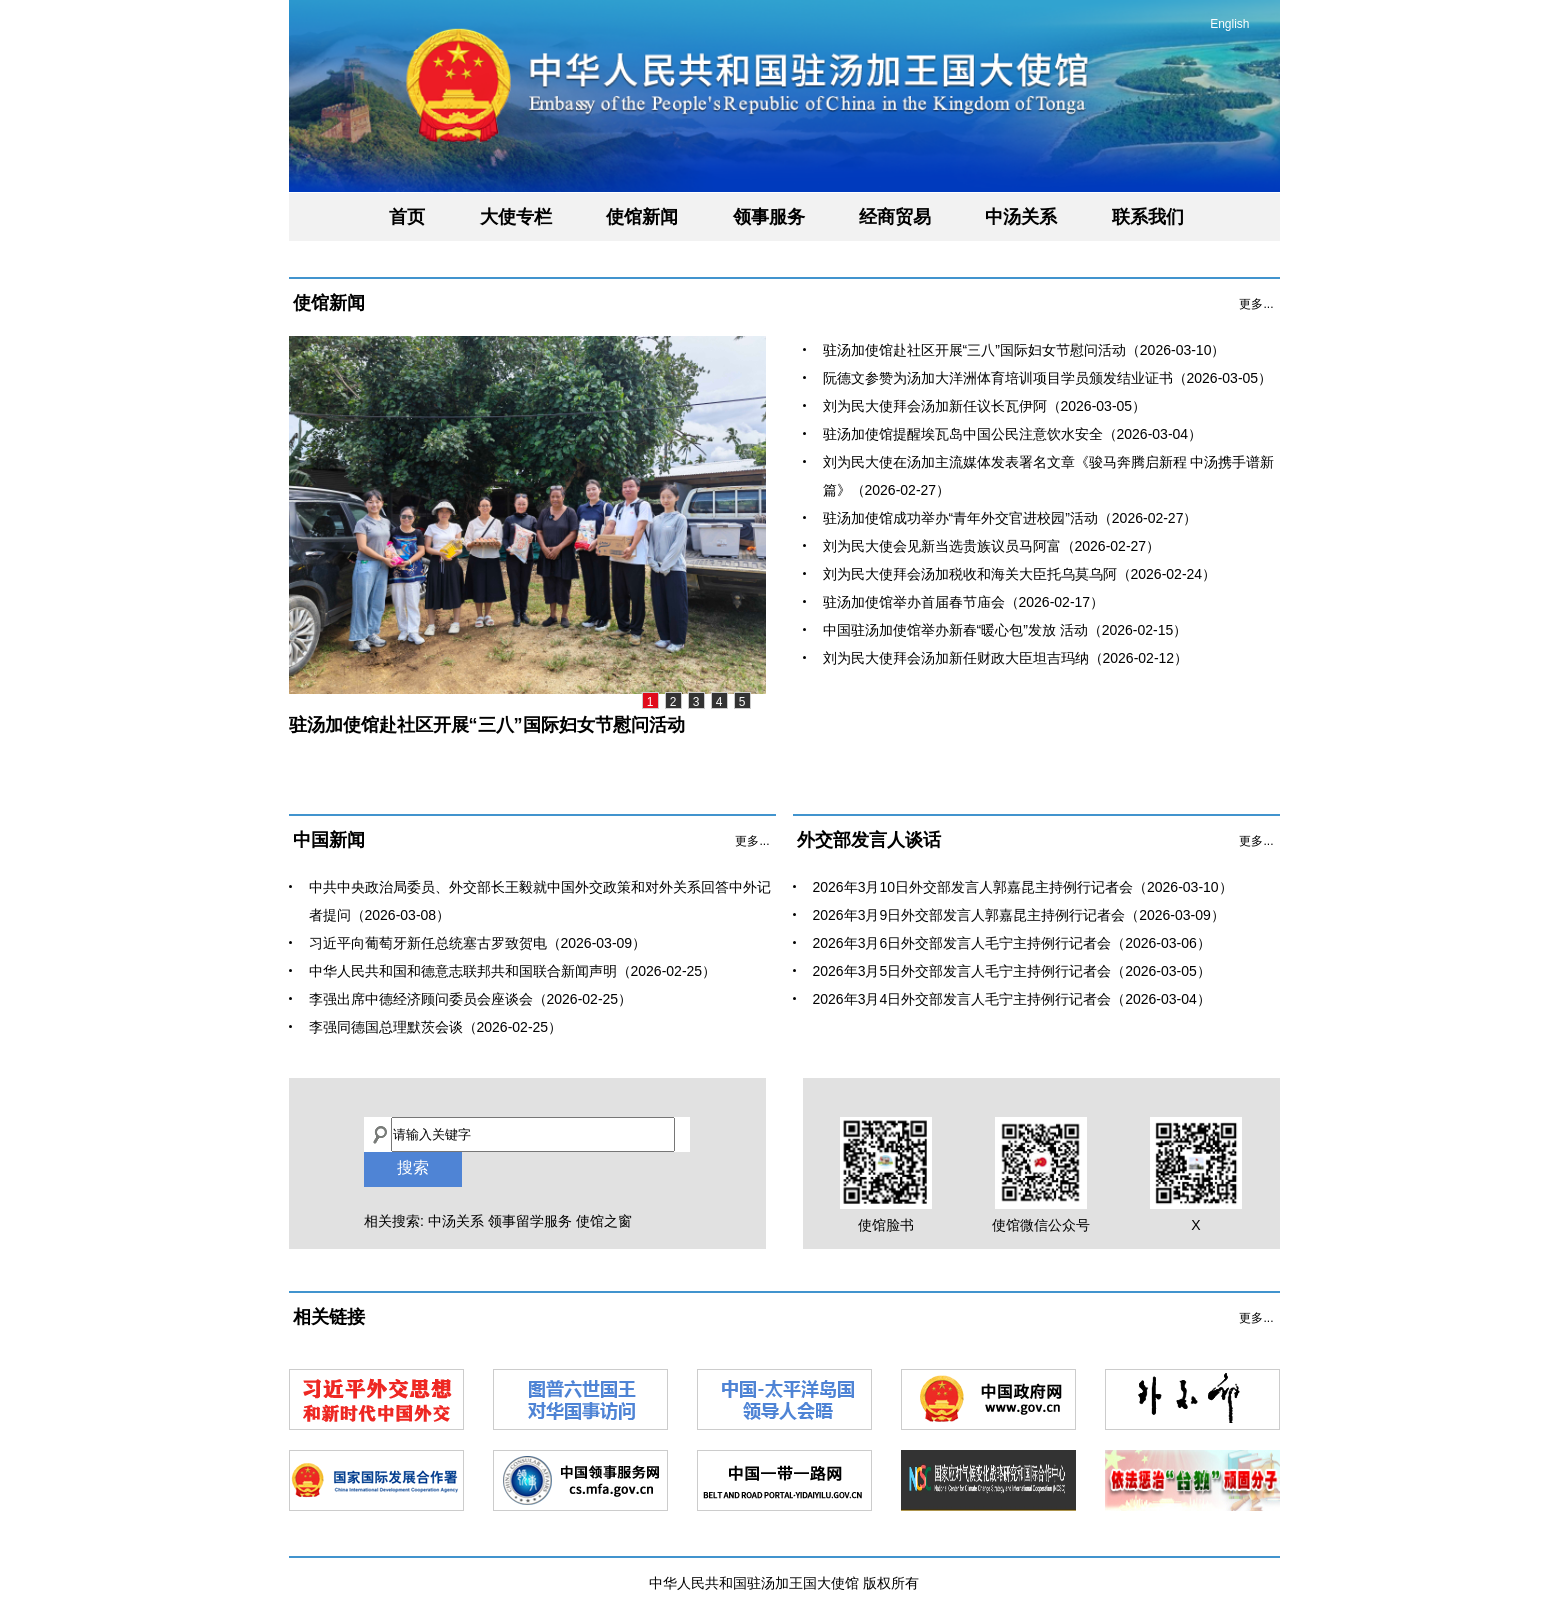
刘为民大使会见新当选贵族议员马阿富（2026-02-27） (992, 546)
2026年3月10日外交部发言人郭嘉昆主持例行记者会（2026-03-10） (1023, 887)
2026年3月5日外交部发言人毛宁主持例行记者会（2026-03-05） (1012, 971)
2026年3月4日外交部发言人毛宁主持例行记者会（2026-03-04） (1012, 999)
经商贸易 (895, 217)
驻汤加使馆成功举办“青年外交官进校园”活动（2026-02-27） (1010, 518)
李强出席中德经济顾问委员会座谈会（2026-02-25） (471, 999)
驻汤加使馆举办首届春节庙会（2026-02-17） (964, 602)
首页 (407, 217)
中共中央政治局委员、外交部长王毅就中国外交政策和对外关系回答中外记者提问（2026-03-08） (540, 901)
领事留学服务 (530, 1221)
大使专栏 (516, 217)
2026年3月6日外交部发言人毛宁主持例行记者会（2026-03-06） (1012, 943)
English (1229, 24)
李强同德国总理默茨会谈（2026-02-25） (436, 1027)
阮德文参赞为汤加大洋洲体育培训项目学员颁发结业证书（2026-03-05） (1048, 378)
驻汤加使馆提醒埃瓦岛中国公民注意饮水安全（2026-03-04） (1013, 434)
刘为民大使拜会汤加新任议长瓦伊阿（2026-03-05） (985, 406)
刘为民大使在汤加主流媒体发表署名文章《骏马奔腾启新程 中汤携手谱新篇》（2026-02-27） (1049, 476)
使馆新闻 (642, 217)
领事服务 (769, 217)
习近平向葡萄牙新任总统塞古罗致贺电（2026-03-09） (478, 943)
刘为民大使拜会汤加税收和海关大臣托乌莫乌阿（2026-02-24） (1020, 574)
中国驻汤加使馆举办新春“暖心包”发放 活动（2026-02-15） (1005, 630)
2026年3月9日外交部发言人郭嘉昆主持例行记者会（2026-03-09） (1019, 915)
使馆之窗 (604, 1221)
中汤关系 (1021, 217)
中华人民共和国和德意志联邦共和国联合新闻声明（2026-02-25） (513, 971)
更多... (1256, 304)
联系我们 (1148, 217)
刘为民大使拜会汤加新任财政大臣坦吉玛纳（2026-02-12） (1006, 658)
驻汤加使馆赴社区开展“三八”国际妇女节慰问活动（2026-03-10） (1024, 350)
